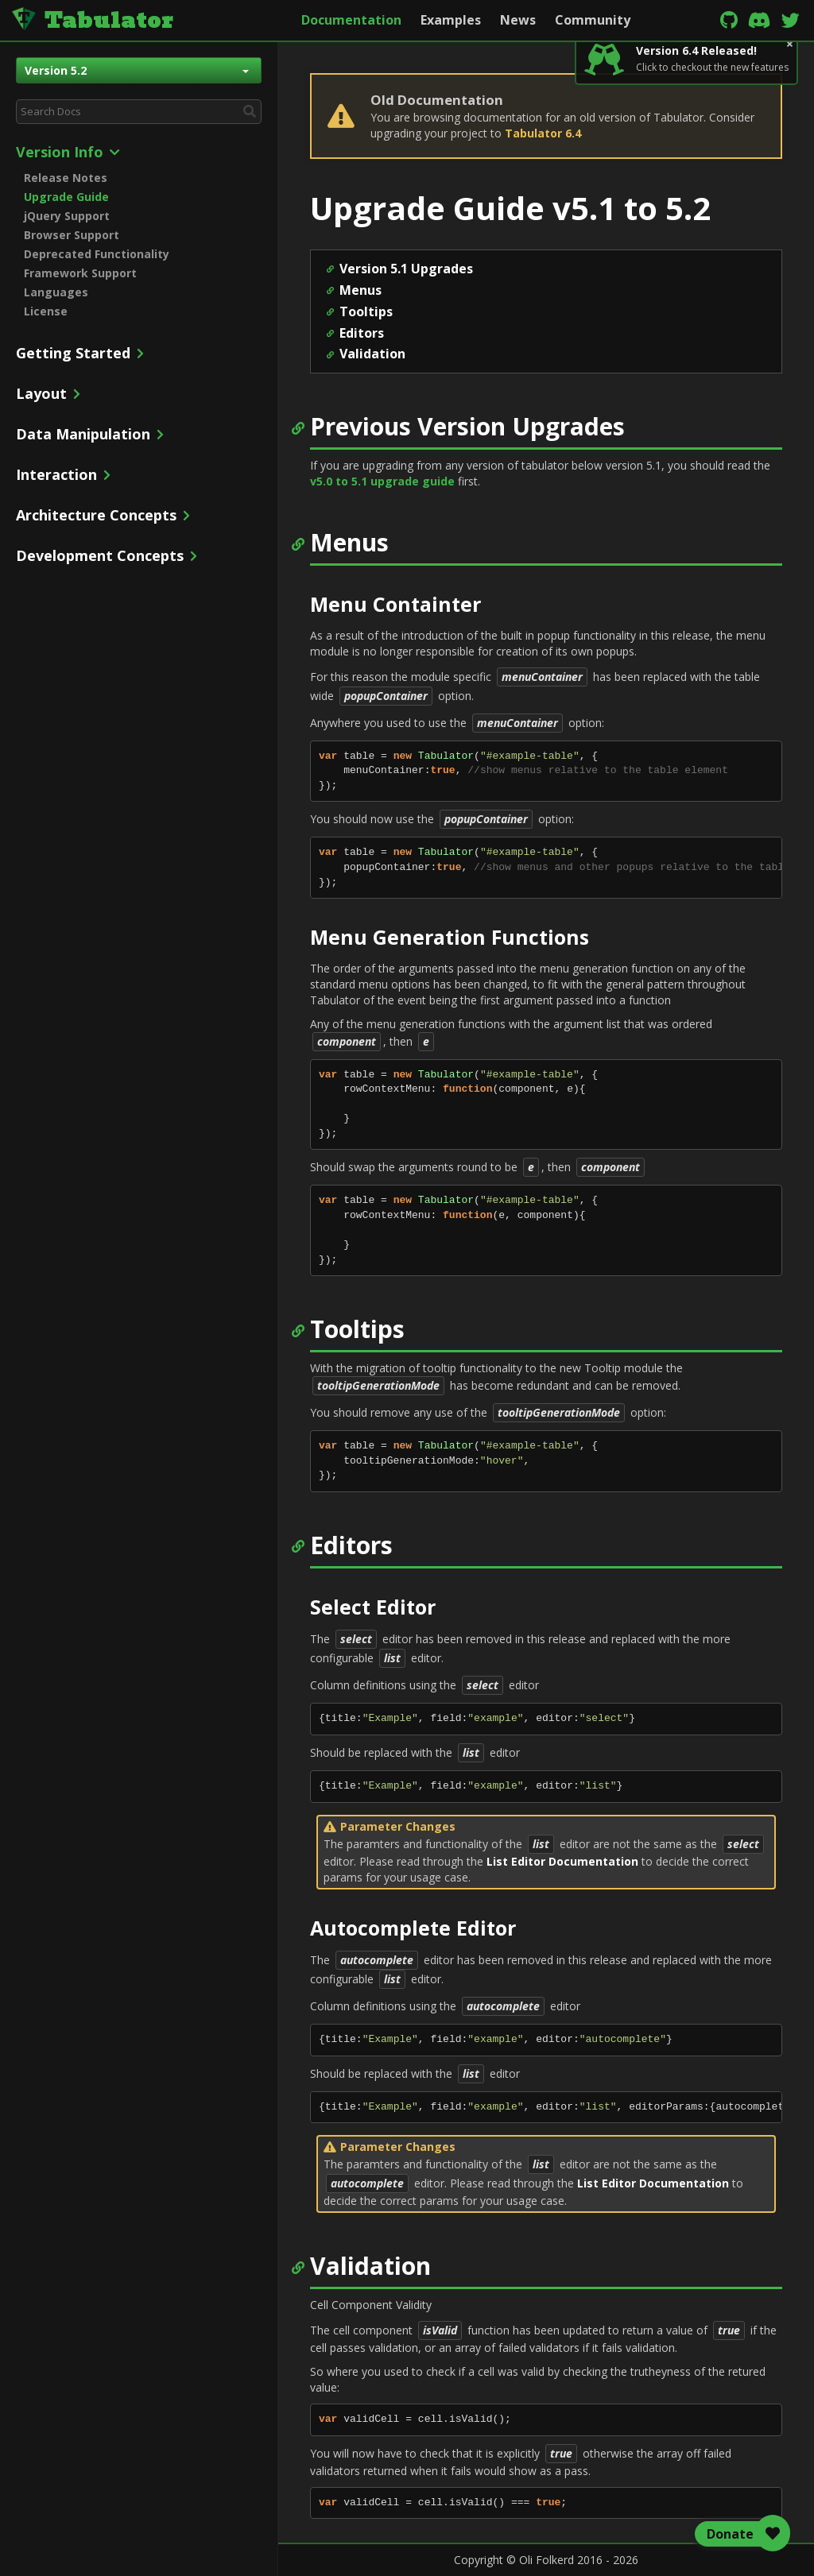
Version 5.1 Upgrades (406, 268)
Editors (361, 333)
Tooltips (366, 311)
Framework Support (80, 272)
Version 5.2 (137, 70)
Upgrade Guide (66, 196)
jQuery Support (67, 215)
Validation (372, 353)
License (46, 311)
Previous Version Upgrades (467, 426)
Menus (360, 290)
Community (592, 20)
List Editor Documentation (562, 1861)
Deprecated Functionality (96, 253)
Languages (56, 292)
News (518, 20)
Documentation (351, 20)
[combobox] (139, 111)
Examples (451, 20)
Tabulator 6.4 (543, 133)
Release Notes (65, 177)
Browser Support (71, 234)
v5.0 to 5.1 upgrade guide (382, 481)
